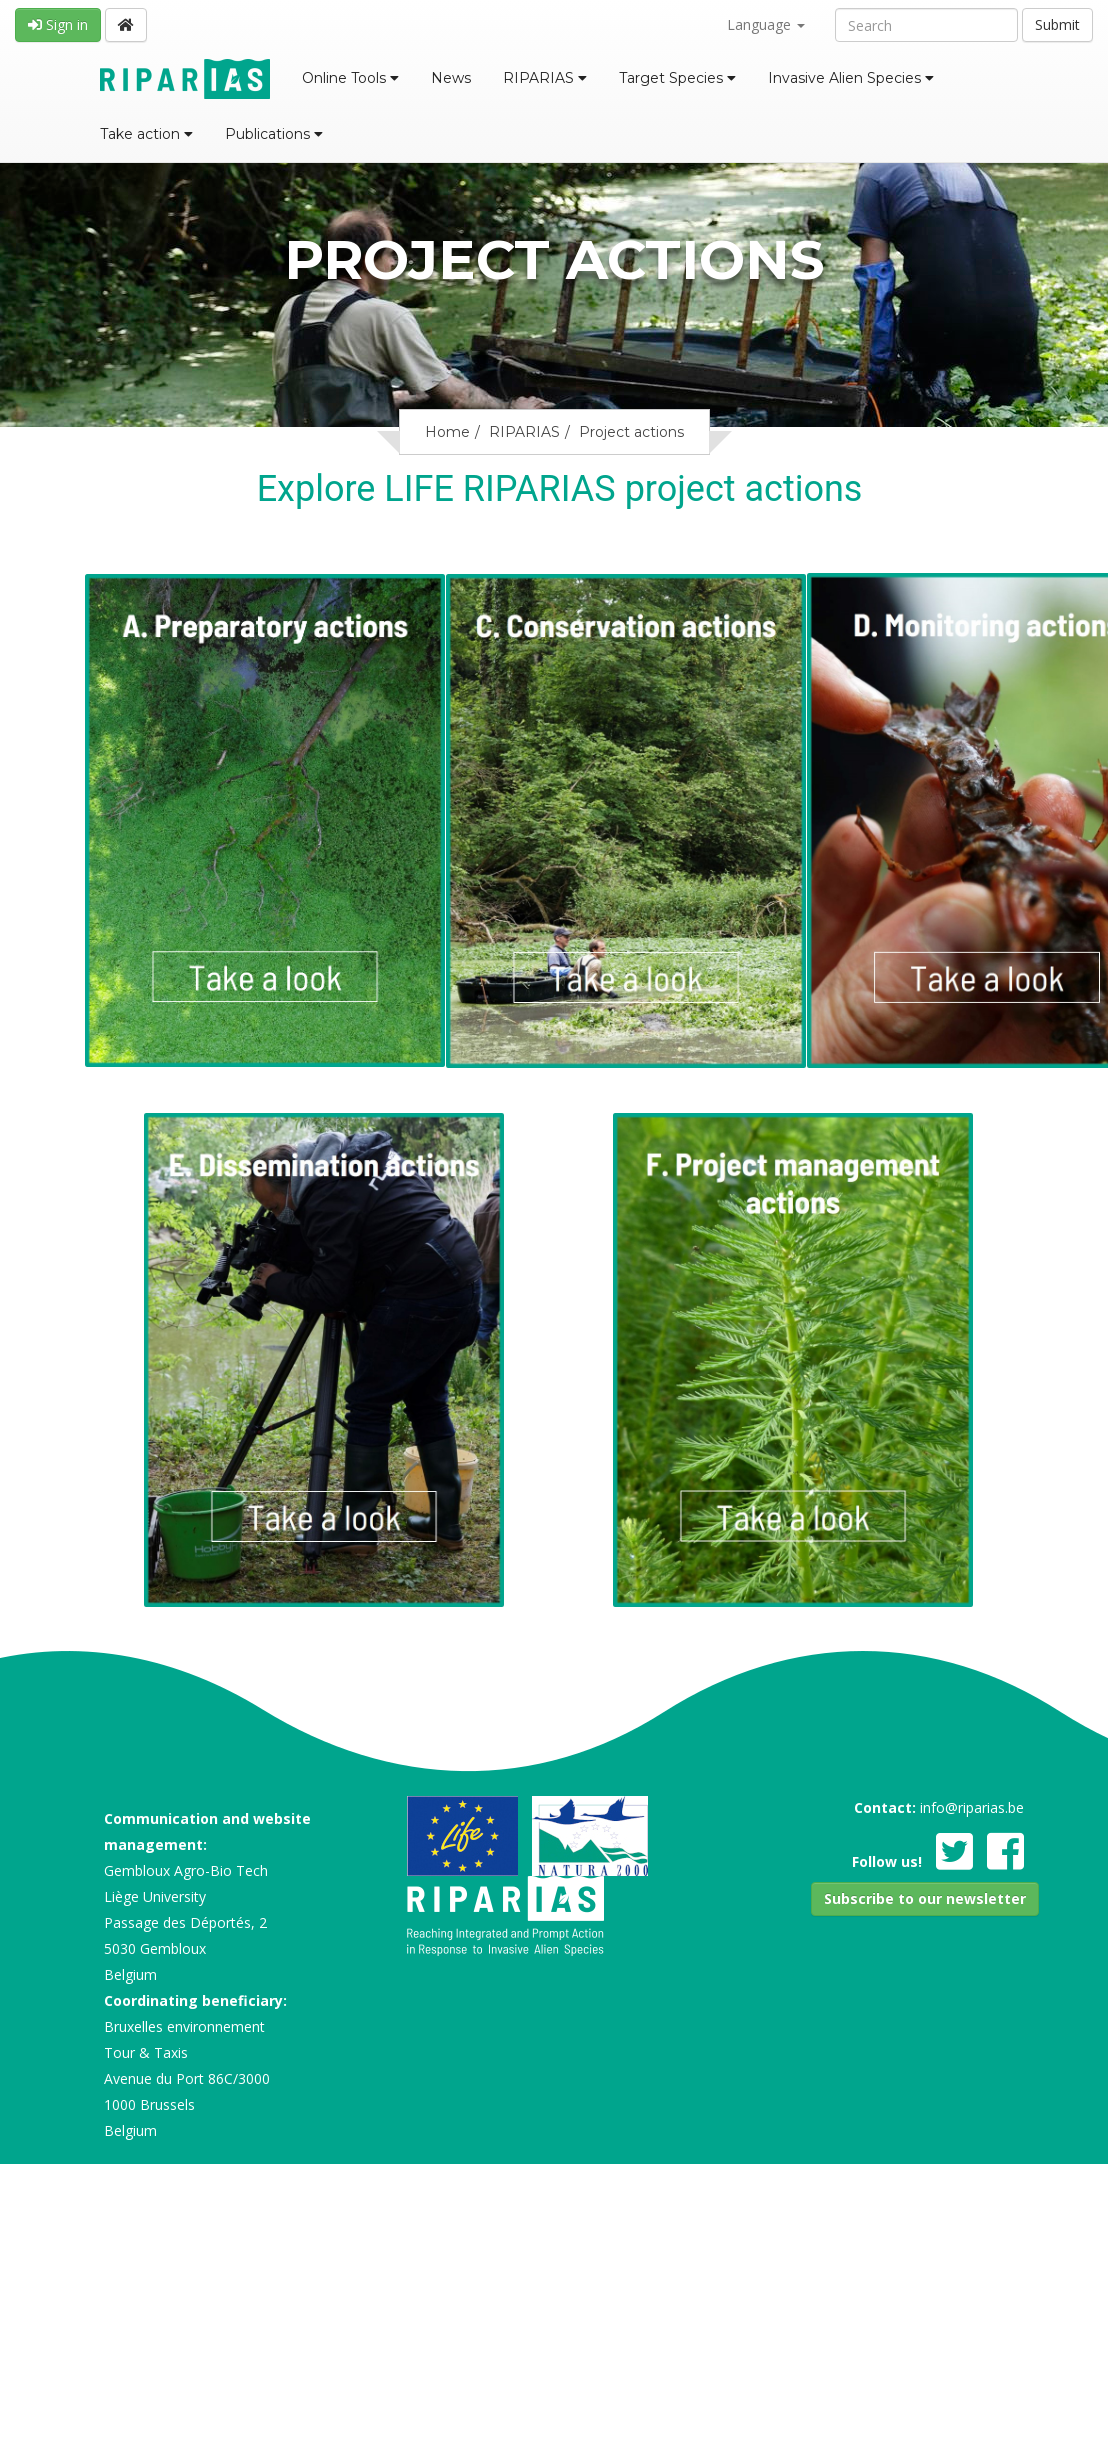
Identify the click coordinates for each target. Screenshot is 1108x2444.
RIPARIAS (545, 78)
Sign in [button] (58, 24)
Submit (1057, 24)
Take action (146, 134)
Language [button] (766, 24)
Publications (273, 134)
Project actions (631, 432)
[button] (925, 1899)
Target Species (677, 78)
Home (447, 432)
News (451, 78)
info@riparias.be (972, 1807)
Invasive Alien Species (852, 78)
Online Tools (350, 78)
